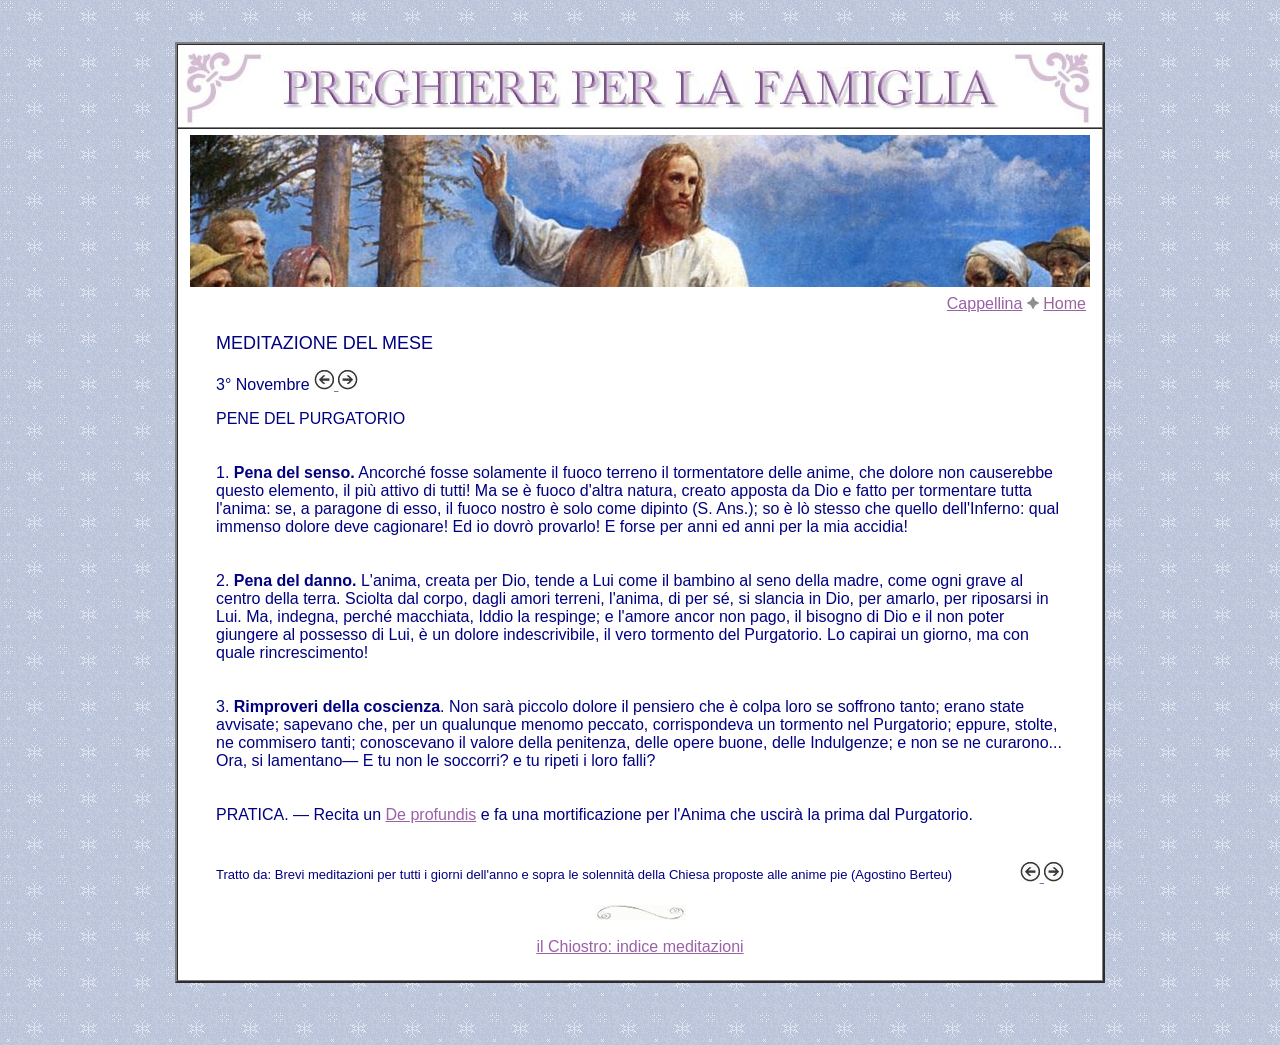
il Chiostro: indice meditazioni (639, 946)
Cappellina (985, 303)
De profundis (431, 814)
